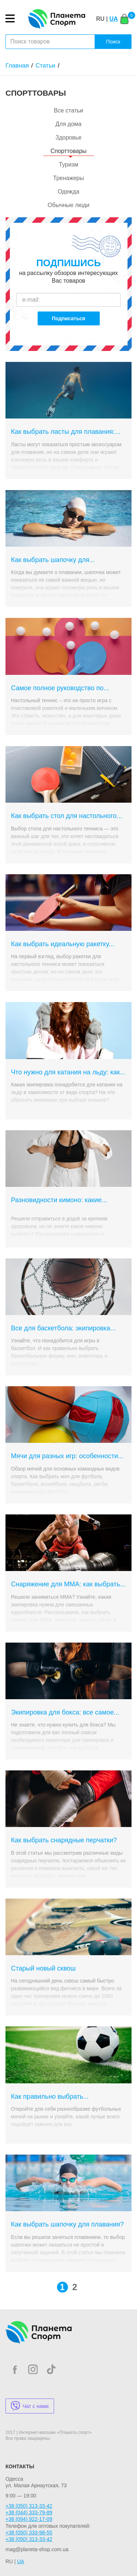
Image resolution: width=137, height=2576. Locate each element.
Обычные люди (68, 205)
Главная (17, 65)
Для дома (68, 124)
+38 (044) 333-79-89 (28, 2512)
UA (113, 19)
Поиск (113, 42)
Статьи (45, 65)
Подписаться (68, 318)
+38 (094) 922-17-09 (28, 2519)
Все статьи (68, 110)
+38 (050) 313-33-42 (28, 2506)
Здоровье (68, 137)
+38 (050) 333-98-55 (28, 2532)
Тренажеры (68, 178)
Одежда (68, 191)
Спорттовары (68, 151)
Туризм (68, 164)
